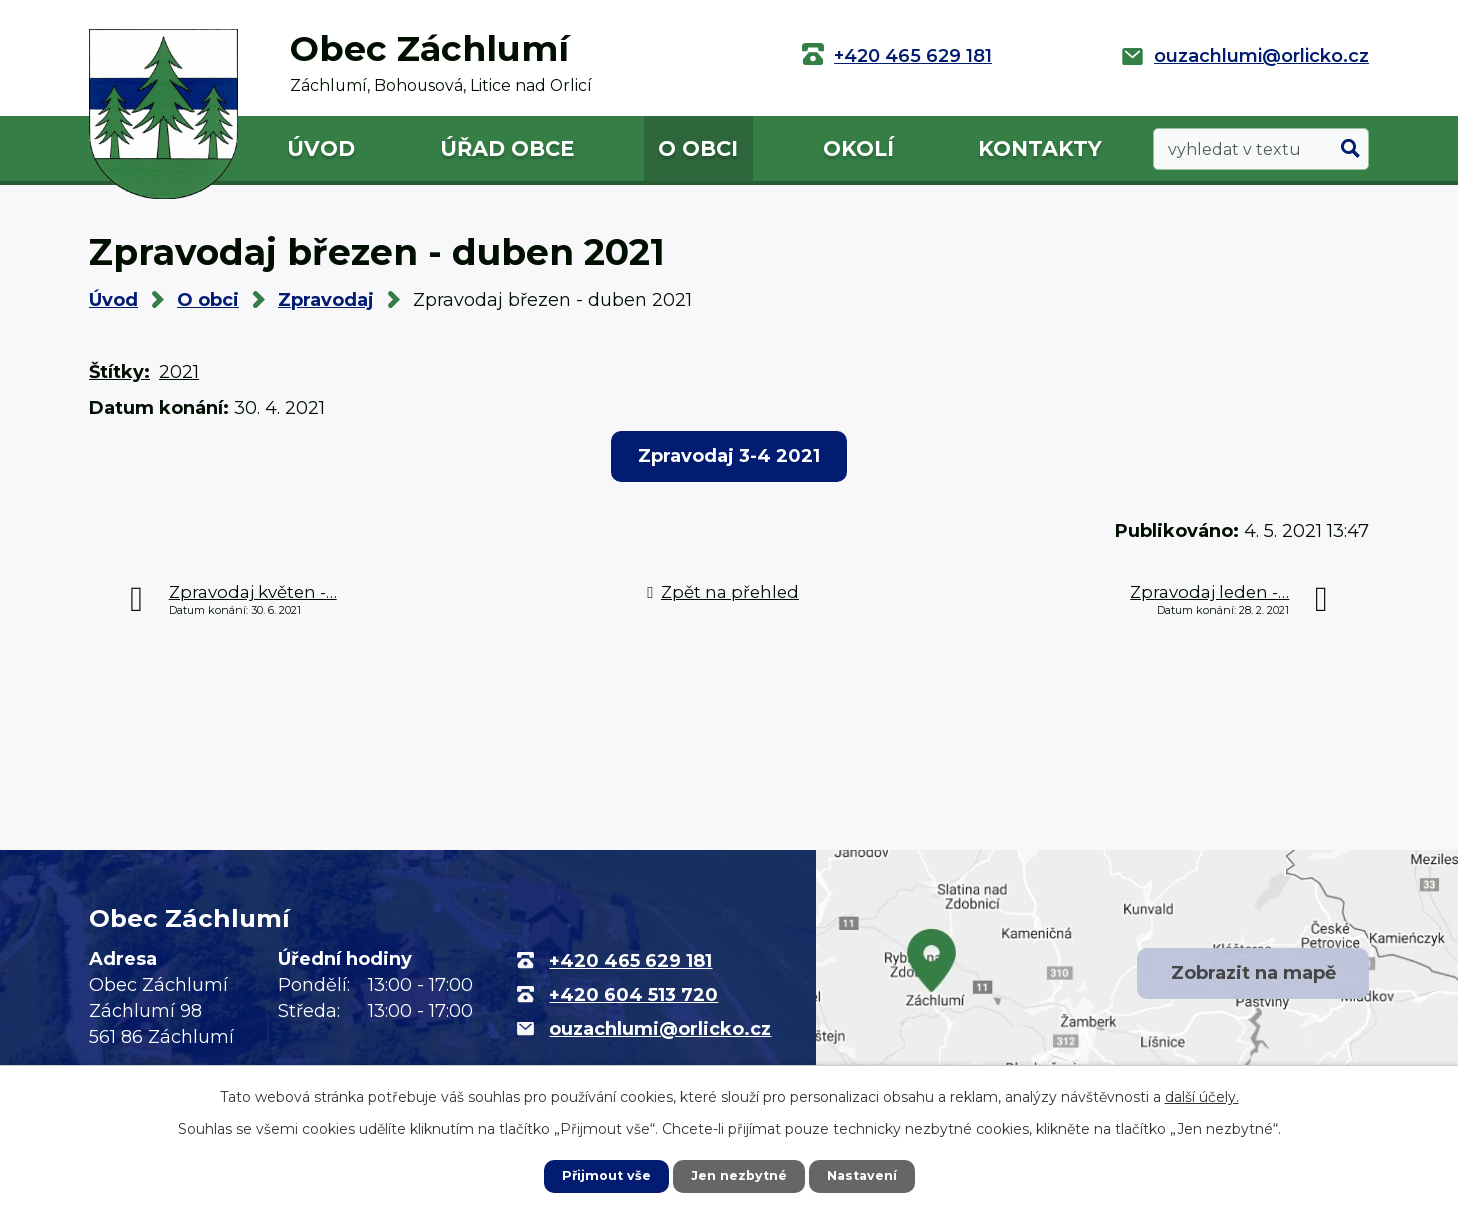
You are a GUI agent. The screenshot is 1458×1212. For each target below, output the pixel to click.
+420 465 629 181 (913, 56)
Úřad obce (507, 148)
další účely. (1202, 1095)
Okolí (858, 148)
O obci (698, 148)
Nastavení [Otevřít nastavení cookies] (869, 1175)
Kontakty (1040, 148)
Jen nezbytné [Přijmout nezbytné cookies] (738, 1175)
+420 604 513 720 (633, 995)
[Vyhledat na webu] (1261, 149)
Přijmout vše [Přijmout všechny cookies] (599, 1175)
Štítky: (119, 372)
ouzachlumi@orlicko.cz (1261, 56)
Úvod (321, 148)
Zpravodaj (326, 300)
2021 (179, 372)
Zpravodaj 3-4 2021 (729, 456)
